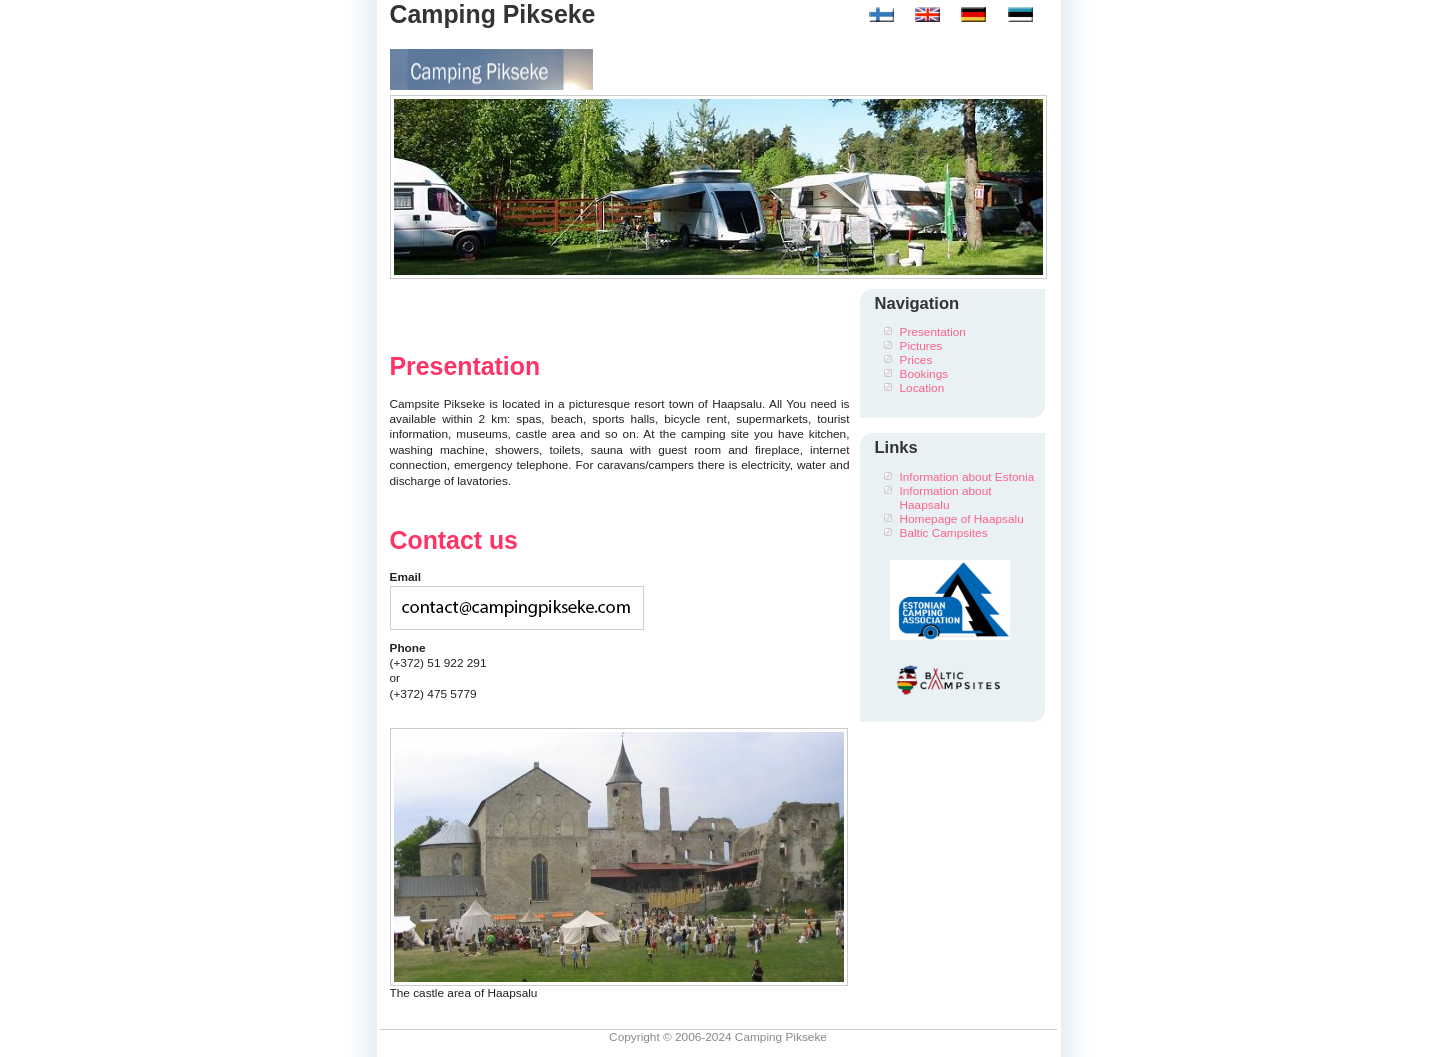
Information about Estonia (967, 477)
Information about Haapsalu (946, 498)
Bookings (924, 374)
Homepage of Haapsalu (962, 519)
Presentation (933, 332)
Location (922, 388)
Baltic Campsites (944, 533)
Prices (916, 360)
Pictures (921, 346)
